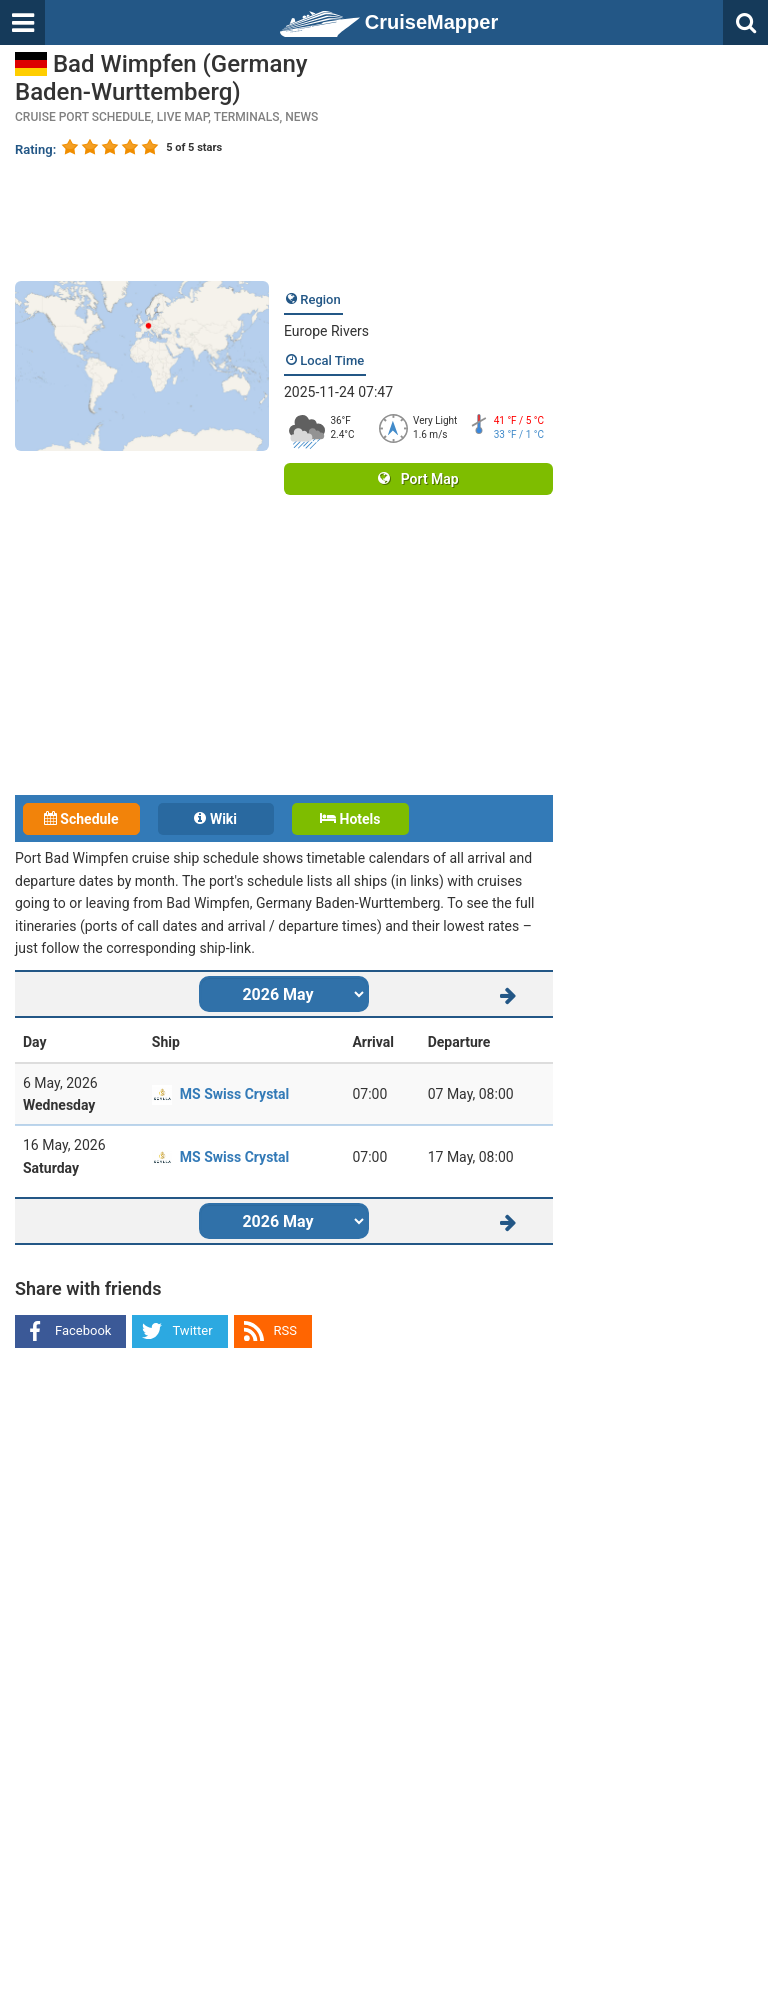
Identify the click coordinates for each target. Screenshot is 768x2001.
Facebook (83, 1330)
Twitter (192, 1330)
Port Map (418, 479)
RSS (285, 1330)
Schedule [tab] (81, 819)
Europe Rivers (326, 331)
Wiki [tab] (215, 819)
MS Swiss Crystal (234, 1094)
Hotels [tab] (350, 819)
